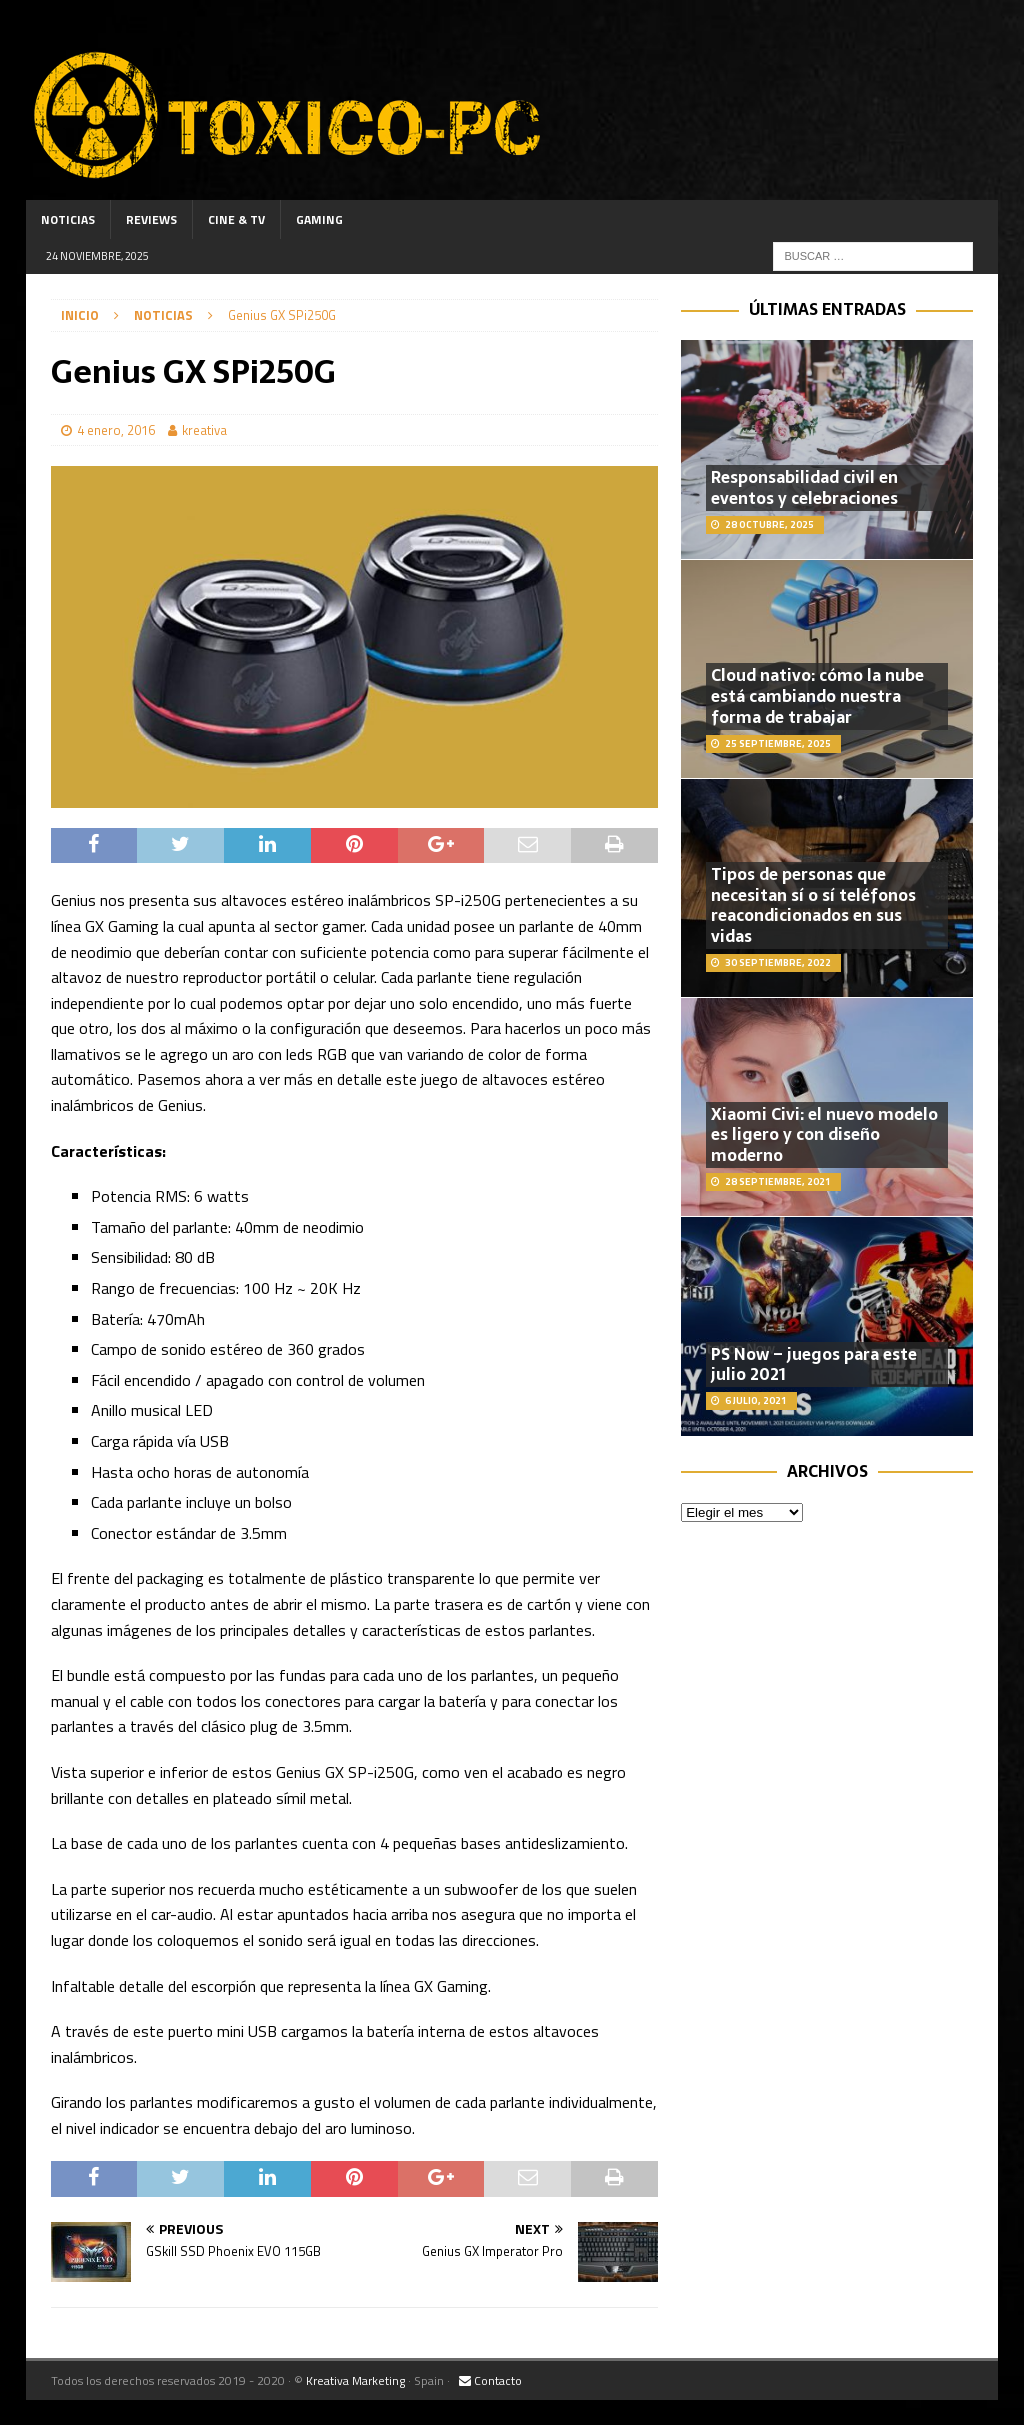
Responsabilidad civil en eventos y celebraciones (804, 487)
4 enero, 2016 (116, 430)
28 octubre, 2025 (769, 524)
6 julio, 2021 (756, 1400)
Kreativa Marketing (355, 2380)
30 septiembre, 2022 (778, 962)
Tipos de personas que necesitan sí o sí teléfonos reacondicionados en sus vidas (813, 905)
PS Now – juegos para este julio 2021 (814, 1364)
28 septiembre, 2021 (778, 1181)
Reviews (151, 219)
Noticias (68, 219)
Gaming (319, 219)
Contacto (490, 2380)
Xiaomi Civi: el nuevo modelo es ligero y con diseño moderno (824, 1135)
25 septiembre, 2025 (778, 743)
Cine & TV (236, 219)
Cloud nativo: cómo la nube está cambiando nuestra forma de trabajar (817, 696)
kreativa (204, 430)
